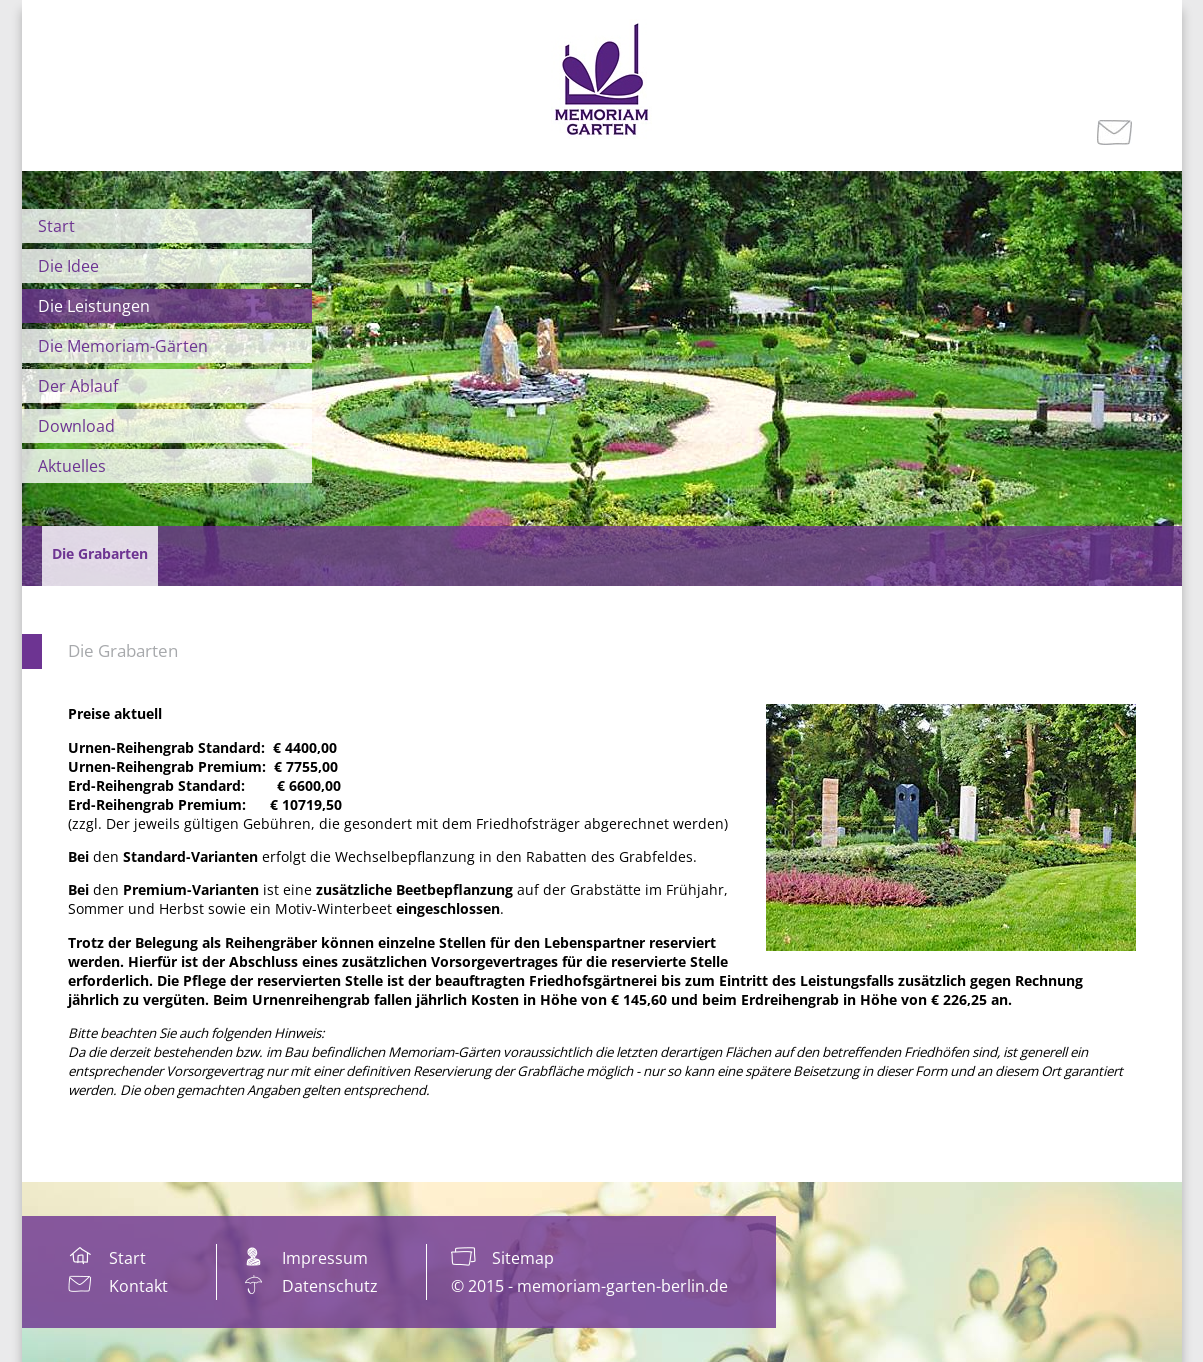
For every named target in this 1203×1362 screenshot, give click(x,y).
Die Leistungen (94, 306)
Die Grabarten (123, 650)
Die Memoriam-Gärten (123, 346)
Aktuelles (72, 466)
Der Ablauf (78, 386)
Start (56, 226)
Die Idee (68, 266)
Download (76, 426)
